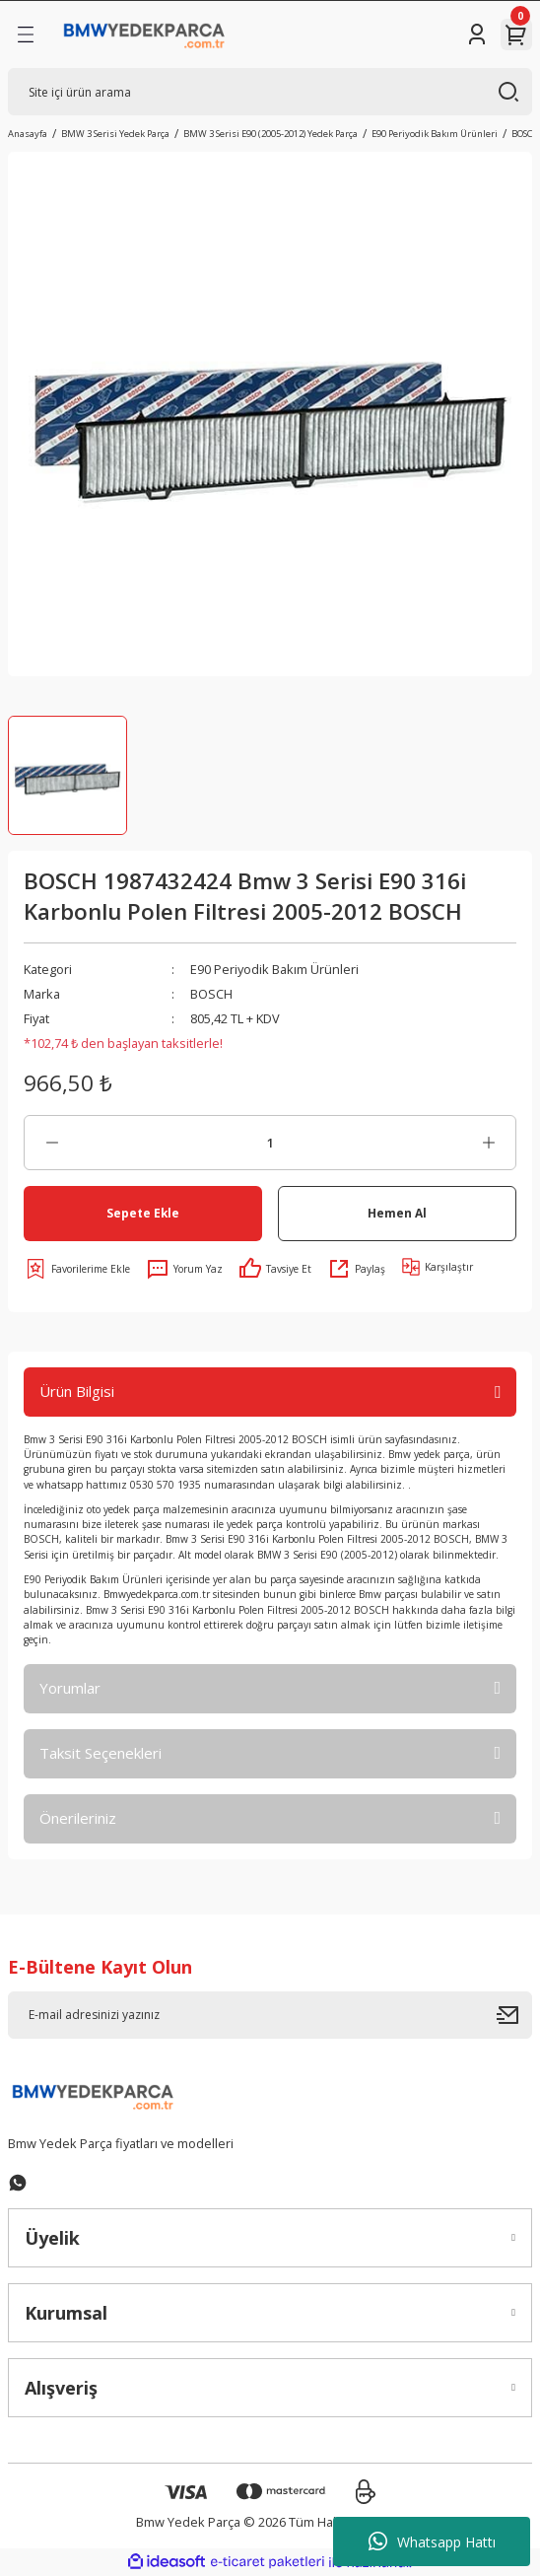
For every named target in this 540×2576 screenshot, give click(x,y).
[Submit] (514, 2015)
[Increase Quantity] (488, 1142)
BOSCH (211, 994)
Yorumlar (70, 1688)
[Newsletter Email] (270, 2015)
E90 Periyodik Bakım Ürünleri (274, 969)
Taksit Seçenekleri (100, 1753)
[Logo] (144, 34)
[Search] (270, 91)
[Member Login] (477, 34)
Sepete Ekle (142, 1212)
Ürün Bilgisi (76, 1391)
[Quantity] (270, 1142)
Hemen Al (397, 1212)
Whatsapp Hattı (432, 2541)
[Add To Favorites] (77, 1269)
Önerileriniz (77, 1818)
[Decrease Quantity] (52, 1142)
